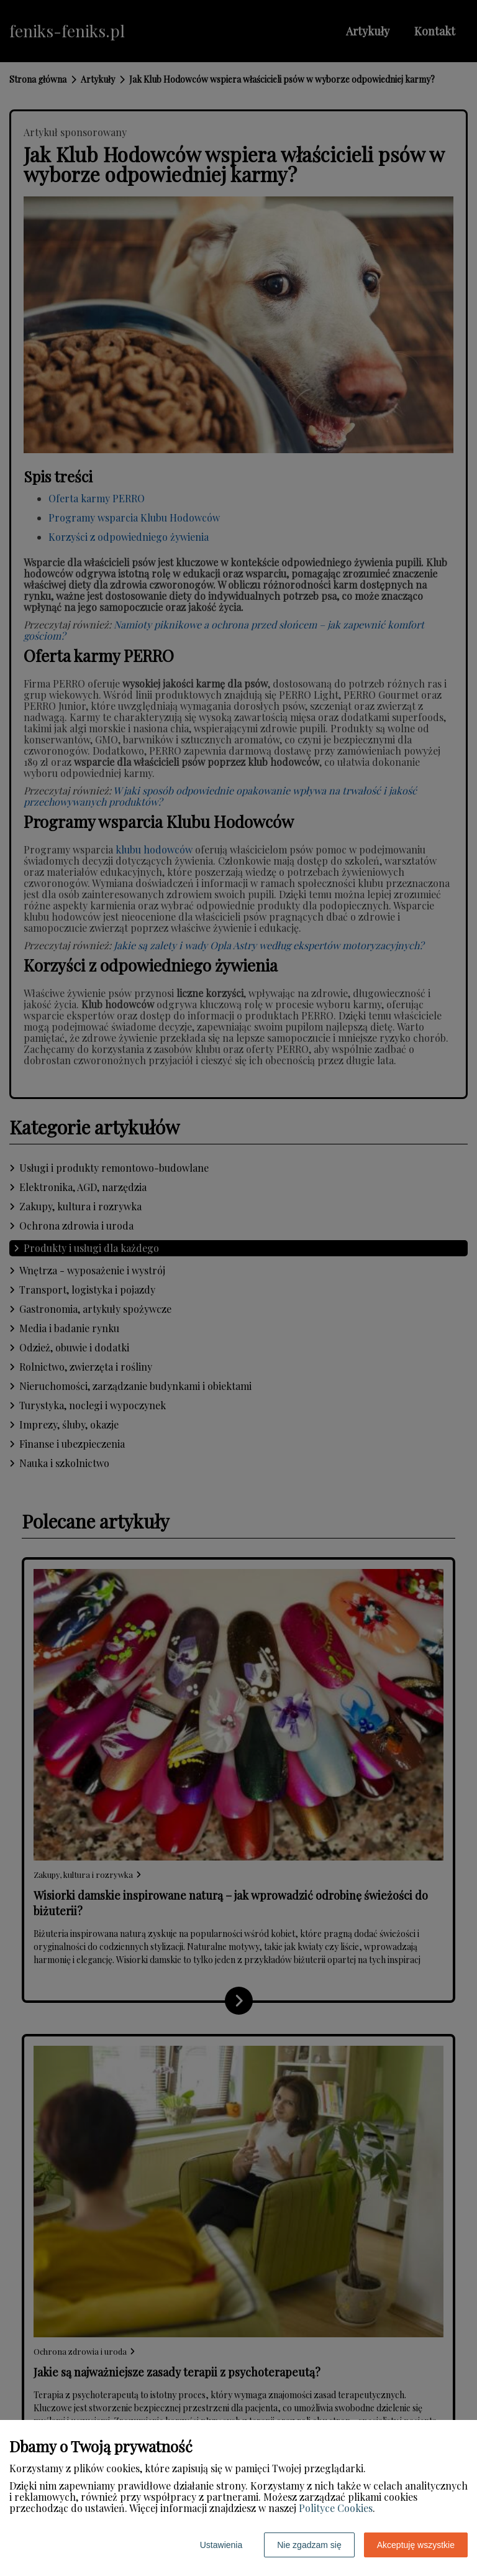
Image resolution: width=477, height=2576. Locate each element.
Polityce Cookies (336, 2507)
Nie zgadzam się (309, 2545)
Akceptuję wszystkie (416, 2545)
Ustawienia (221, 2545)
